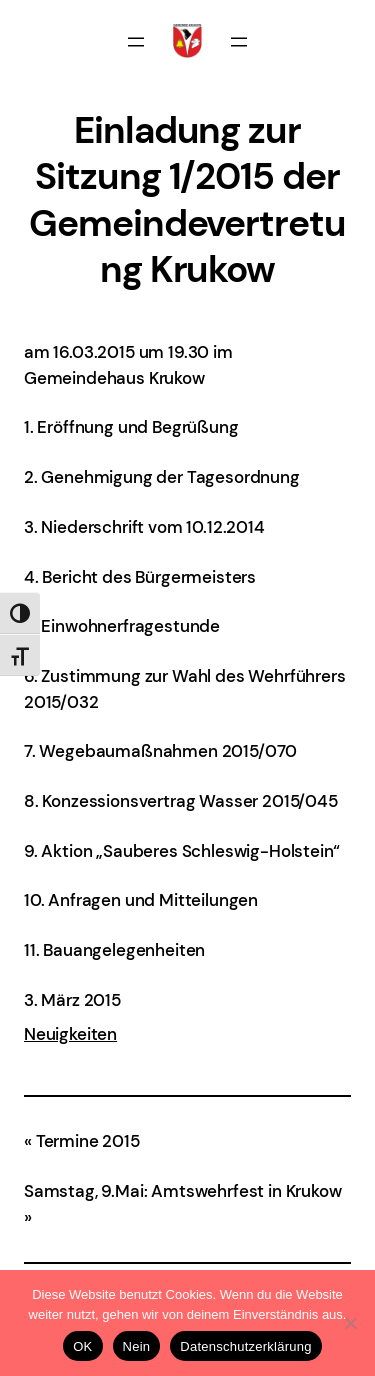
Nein (137, 1346)
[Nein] (350, 1323)
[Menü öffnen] (136, 42)
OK (82, 1346)
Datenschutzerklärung (245, 1346)
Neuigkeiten (70, 1034)
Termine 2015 (88, 1141)
